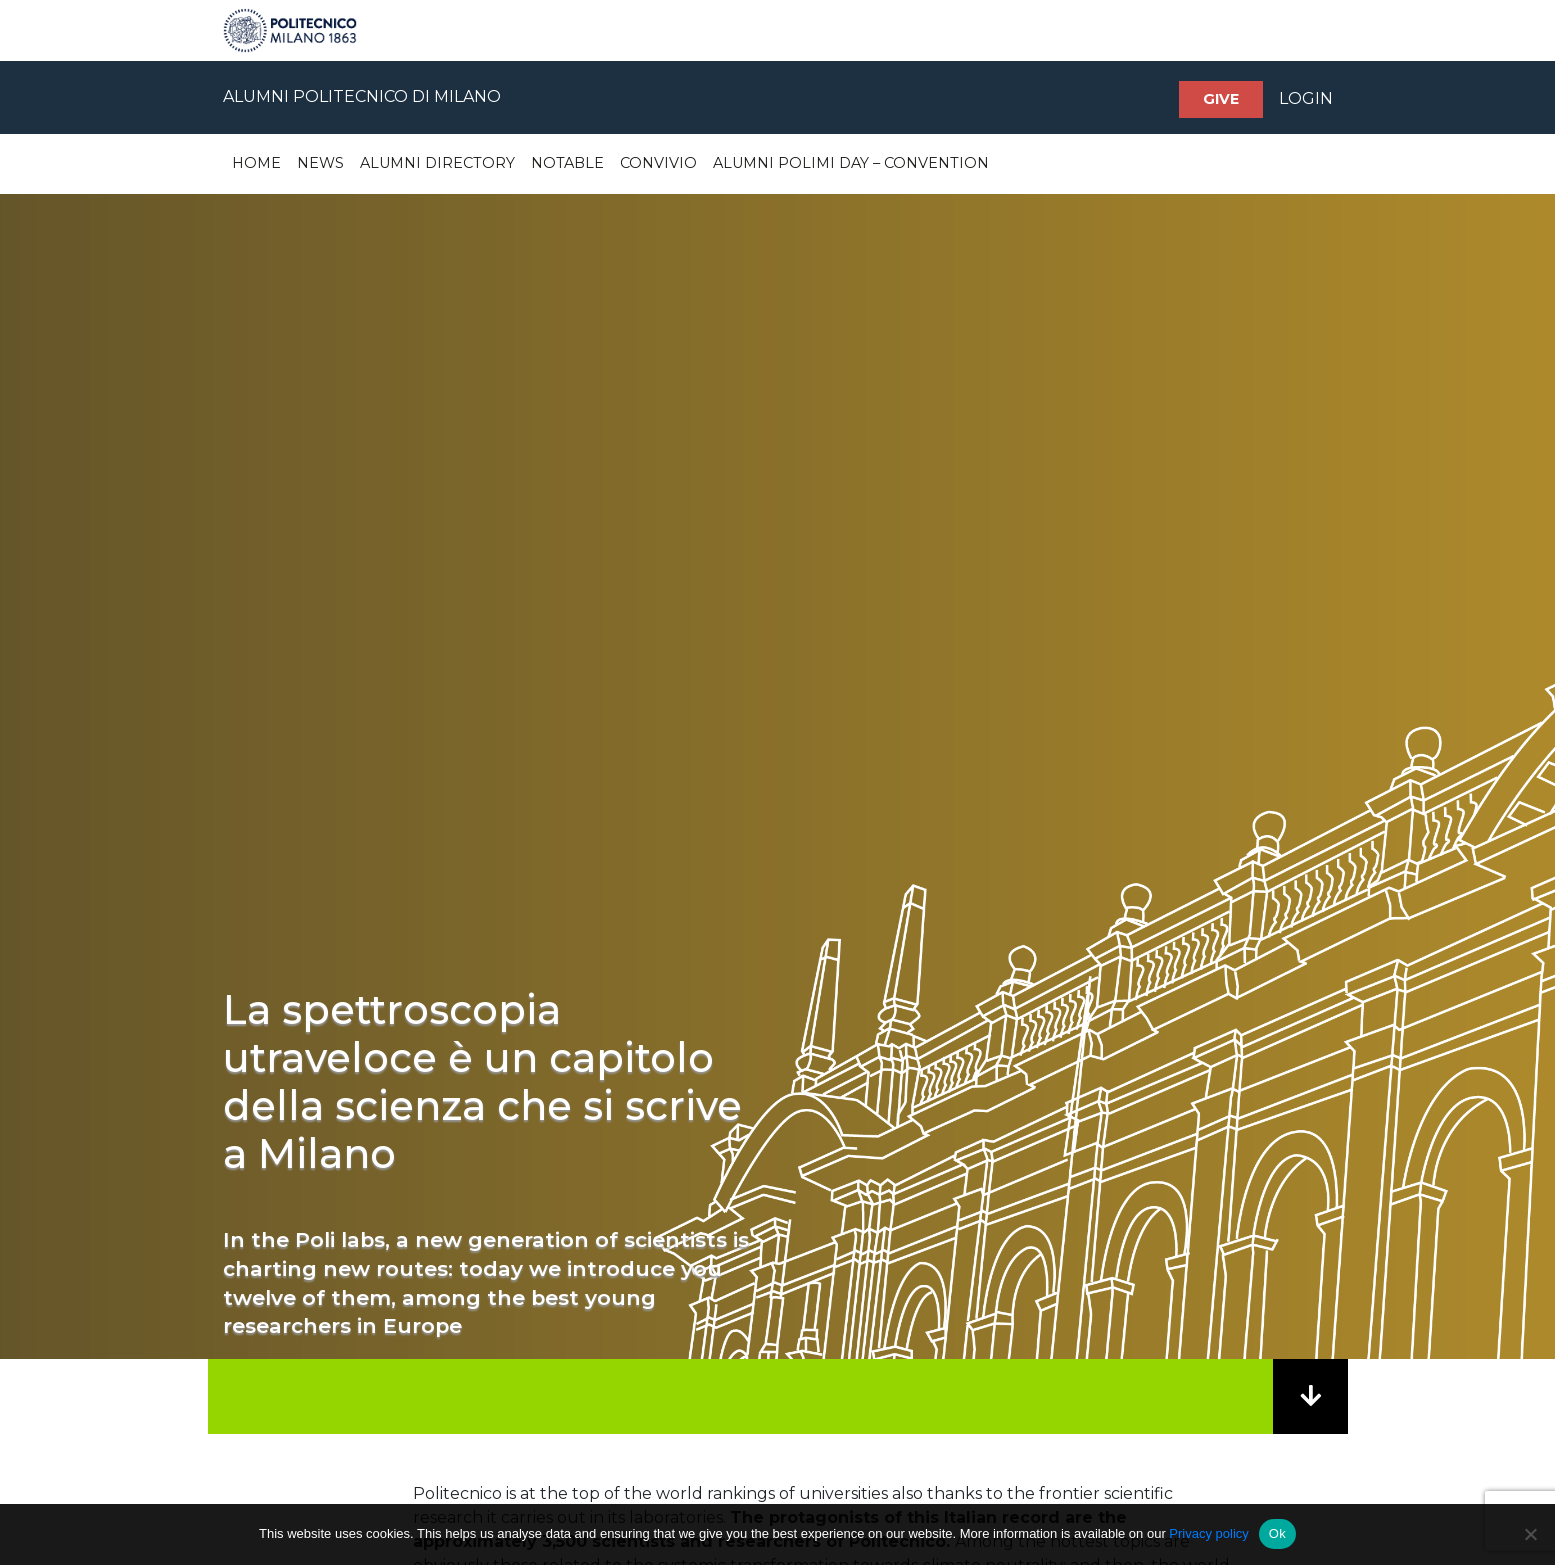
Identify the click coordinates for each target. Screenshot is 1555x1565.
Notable (567, 163)
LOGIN (1306, 98)
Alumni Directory (437, 163)
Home (256, 163)
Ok (1277, 1533)
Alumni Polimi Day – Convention (851, 163)
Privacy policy (1208, 1533)
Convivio (658, 163)
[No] (1530, 1534)
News (320, 163)
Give (1221, 99)
